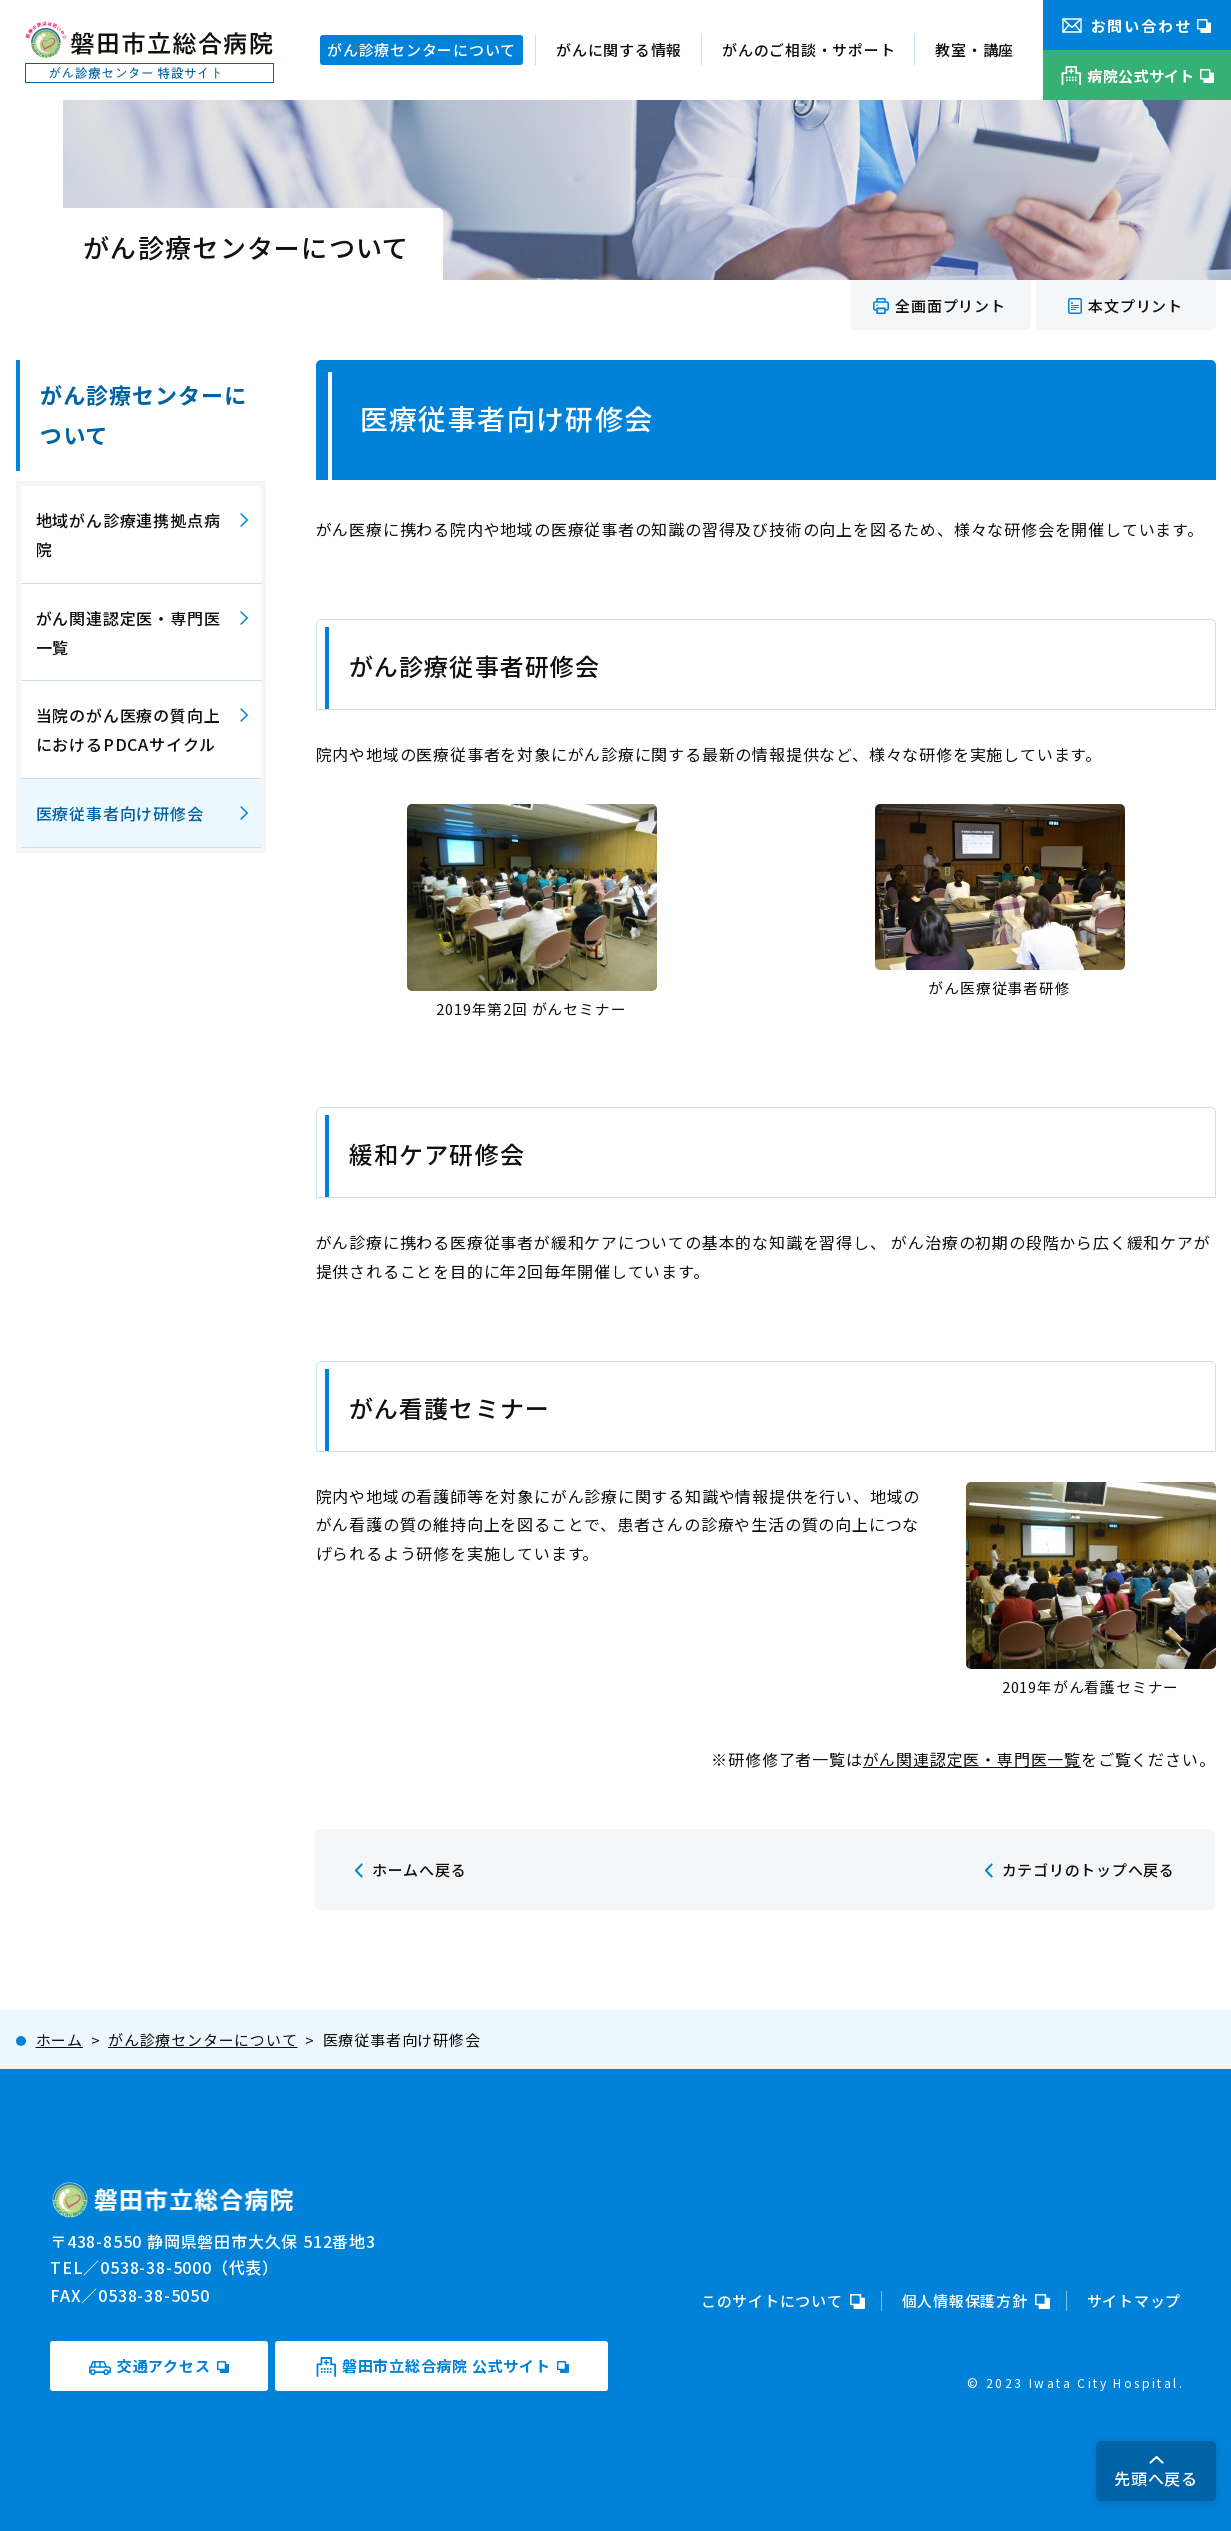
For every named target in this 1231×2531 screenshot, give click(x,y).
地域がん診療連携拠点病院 (128, 534)
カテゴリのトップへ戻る (1088, 1869)
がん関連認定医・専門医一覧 (972, 1759)
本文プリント (1135, 305)
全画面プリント (950, 305)
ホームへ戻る (419, 1869)
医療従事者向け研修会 (120, 813)
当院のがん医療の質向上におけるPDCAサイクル (128, 729)
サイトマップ (1134, 2300)
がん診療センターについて (144, 414)
